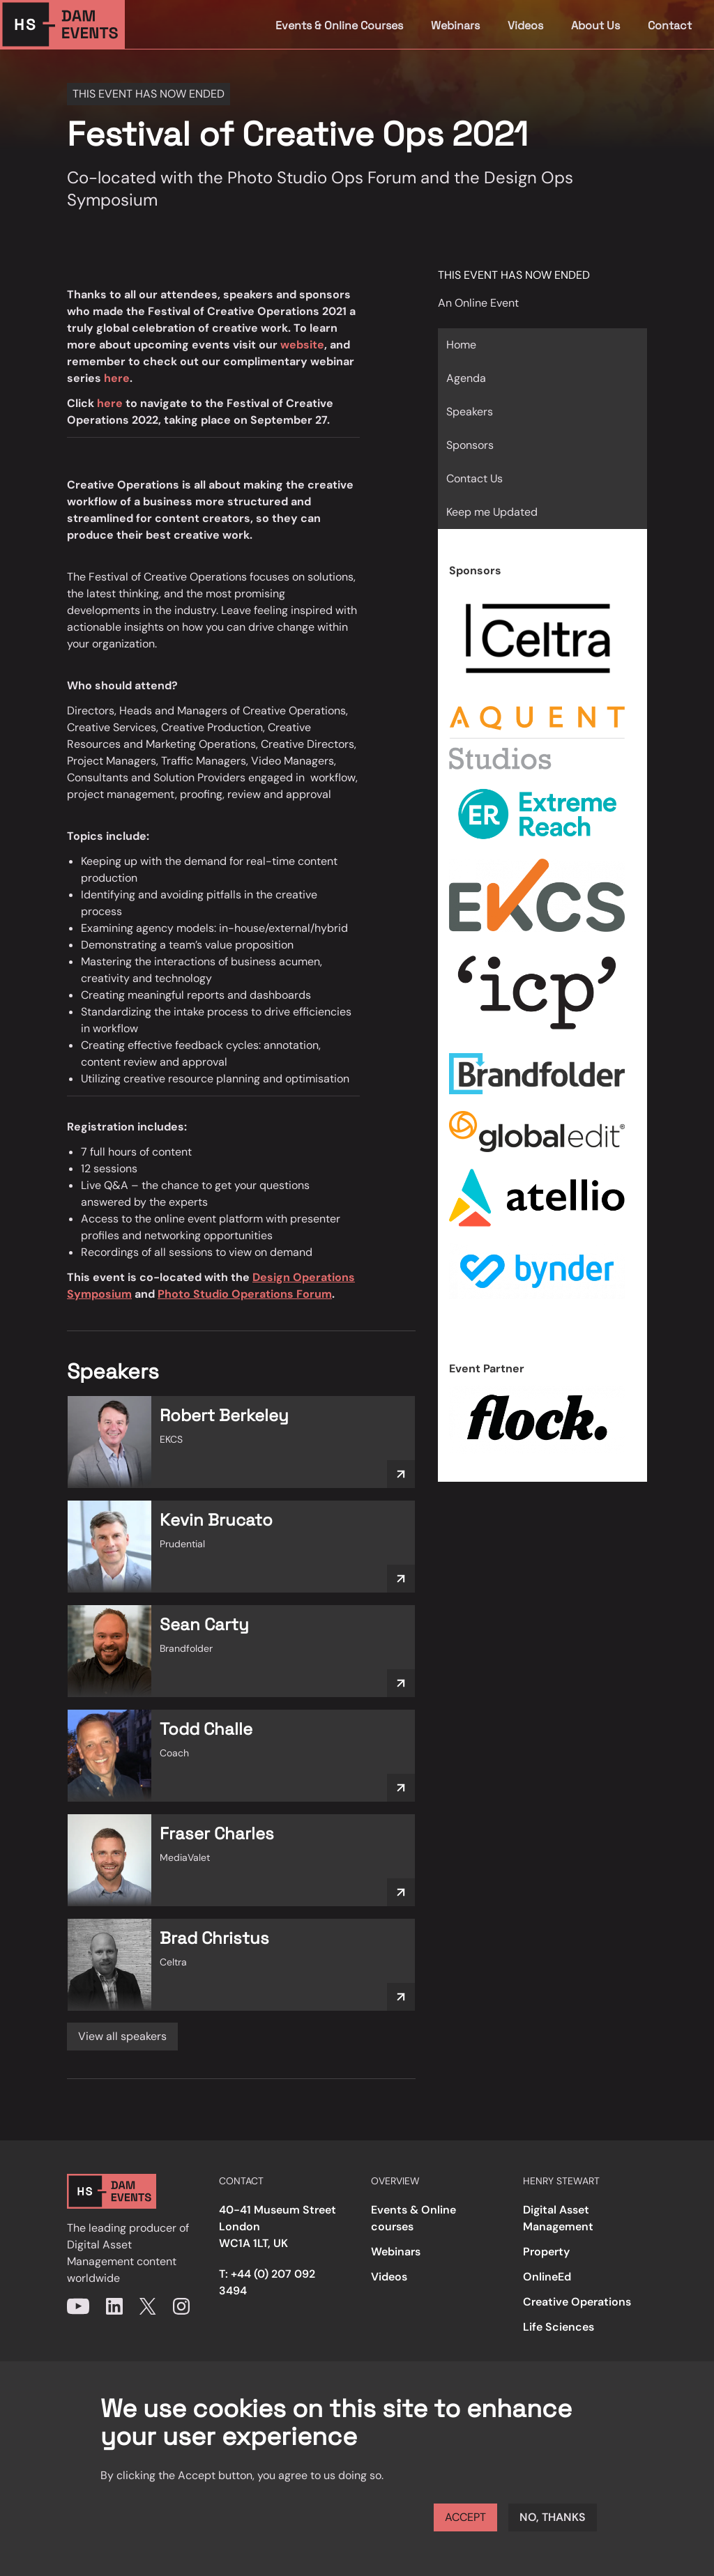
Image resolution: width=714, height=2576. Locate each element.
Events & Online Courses (339, 25)
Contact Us (474, 478)
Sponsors (470, 445)
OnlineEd (547, 2276)
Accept (465, 2517)
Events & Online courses (413, 2218)
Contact (670, 25)
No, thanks (552, 2517)
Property (546, 2251)
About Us (595, 25)
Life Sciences (558, 2327)
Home (461, 344)
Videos (525, 25)
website (302, 344)
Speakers (469, 411)
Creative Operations (577, 2301)
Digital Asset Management (558, 2218)
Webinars (455, 25)
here (117, 378)
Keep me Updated (492, 512)
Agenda (466, 378)
